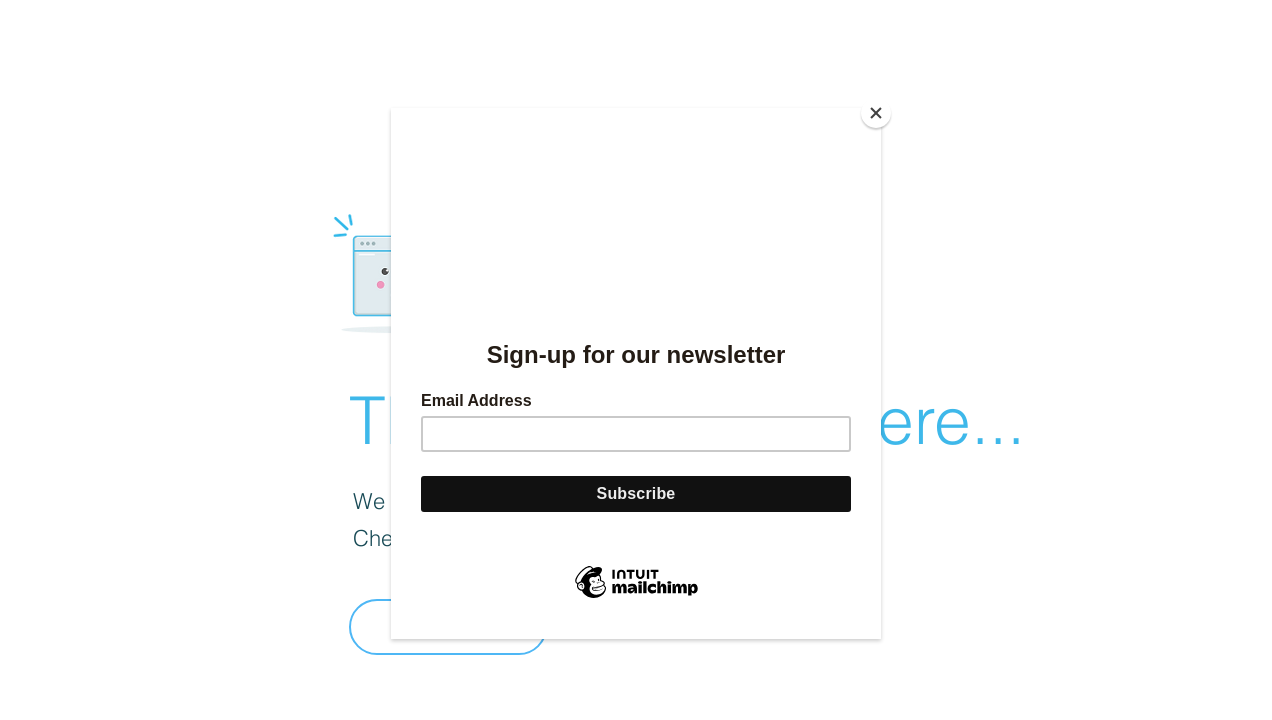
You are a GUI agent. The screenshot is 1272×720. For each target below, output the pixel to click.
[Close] (876, 113)
